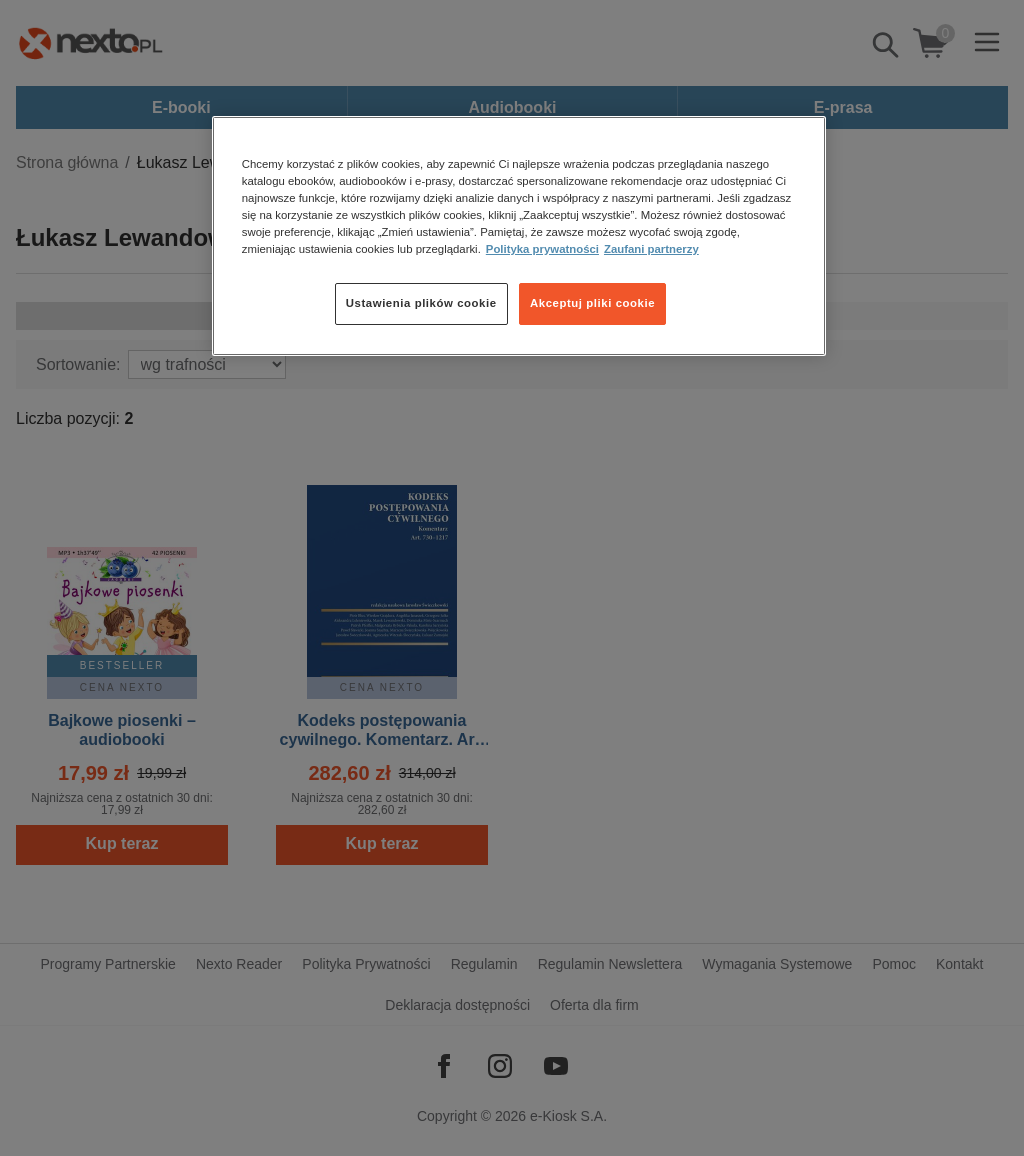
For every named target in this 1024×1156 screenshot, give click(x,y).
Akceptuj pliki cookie (592, 303)
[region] (519, 236)
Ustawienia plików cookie (421, 303)
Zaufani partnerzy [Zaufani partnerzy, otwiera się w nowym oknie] (651, 249)
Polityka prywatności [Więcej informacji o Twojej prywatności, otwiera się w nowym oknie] (542, 249)
